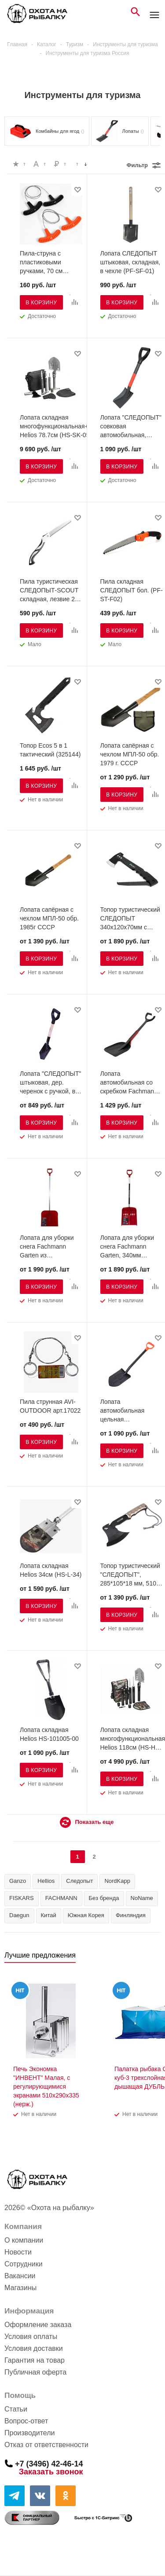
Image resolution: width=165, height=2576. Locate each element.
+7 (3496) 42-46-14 (49, 2463)
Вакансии (20, 2276)
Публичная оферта (35, 2372)
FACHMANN (61, 1898)
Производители (29, 2433)
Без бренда (104, 1898)
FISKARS (21, 1898)
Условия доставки (33, 2348)
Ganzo (17, 1881)
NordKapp (117, 1881)
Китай (48, 1915)
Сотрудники (23, 2264)
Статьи (15, 2409)
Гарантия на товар (34, 2360)
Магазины (20, 2287)
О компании (23, 2240)
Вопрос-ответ (26, 2421)
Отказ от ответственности (46, 2444)
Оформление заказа (37, 2324)
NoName (142, 1898)
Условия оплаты (30, 2336)
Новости (18, 2252)
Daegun (19, 1915)
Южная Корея (86, 1915)
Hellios (46, 1881)
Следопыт (79, 1881)
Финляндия (131, 1915)
